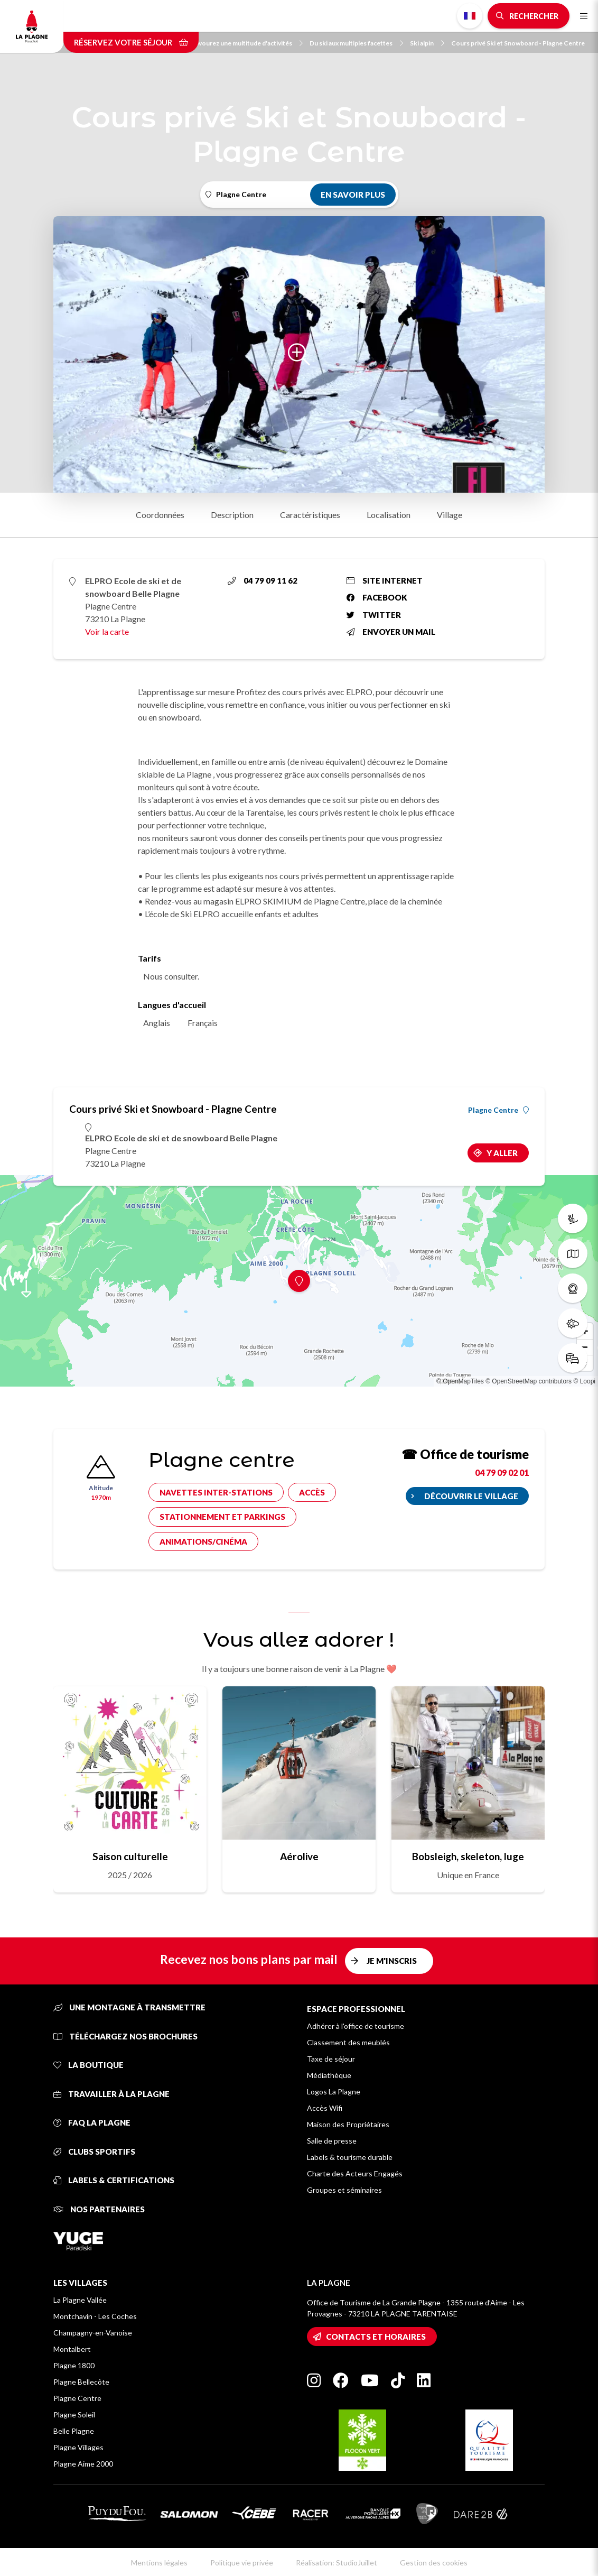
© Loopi (584, 1381)
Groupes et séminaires (344, 2189)
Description (232, 515)
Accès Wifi (324, 2107)
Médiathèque (329, 2075)
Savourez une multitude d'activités (247, 43)
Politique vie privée (241, 2562)
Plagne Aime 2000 (83, 2463)
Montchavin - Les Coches (95, 2316)
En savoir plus (353, 194)
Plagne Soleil (74, 2414)
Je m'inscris (392, 1960)
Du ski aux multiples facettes (356, 43)
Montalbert (72, 2348)
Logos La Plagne (333, 2091)
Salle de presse (332, 2140)
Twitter (374, 615)
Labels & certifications (113, 2180)
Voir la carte (107, 631)
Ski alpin (427, 43)
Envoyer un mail (391, 631)
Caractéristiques (310, 515)
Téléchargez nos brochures (125, 2036)
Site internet (385, 580)
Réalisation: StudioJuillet (336, 2562)
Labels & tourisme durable (350, 2157)
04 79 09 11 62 (262, 580)
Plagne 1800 (74, 2365)
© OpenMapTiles (460, 1381)
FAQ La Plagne (91, 2122)
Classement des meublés (348, 2042)
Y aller (502, 1153)
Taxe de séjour (331, 2058)
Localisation (388, 515)
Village (449, 515)
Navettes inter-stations (216, 1492)
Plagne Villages (78, 2447)
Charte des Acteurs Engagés (355, 2173)
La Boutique (88, 2065)
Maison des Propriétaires (348, 2124)
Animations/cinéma (203, 1541)
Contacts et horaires (376, 2336)
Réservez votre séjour (131, 42)
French (469, 16)
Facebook (377, 597)
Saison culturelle (130, 1856)
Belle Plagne (73, 2430)
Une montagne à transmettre (129, 2007)
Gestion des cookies (434, 2562)
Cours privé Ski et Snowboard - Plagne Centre (518, 43)
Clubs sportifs (94, 2151)
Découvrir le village (471, 1496)
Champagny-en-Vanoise (92, 2332)
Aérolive (299, 1856)
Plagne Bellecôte (81, 2381)
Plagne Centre (498, 1110)
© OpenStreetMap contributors (528, 1381)
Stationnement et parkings (222, 1516)
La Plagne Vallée (80, 2299)
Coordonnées (160, 515)
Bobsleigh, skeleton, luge (468, 1856)
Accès (312, 1492)
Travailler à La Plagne (111, 2094)
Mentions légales (159, 2562)
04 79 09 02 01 (502, 1472)
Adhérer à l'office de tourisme (355, 2025)
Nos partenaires (99, 2209)
